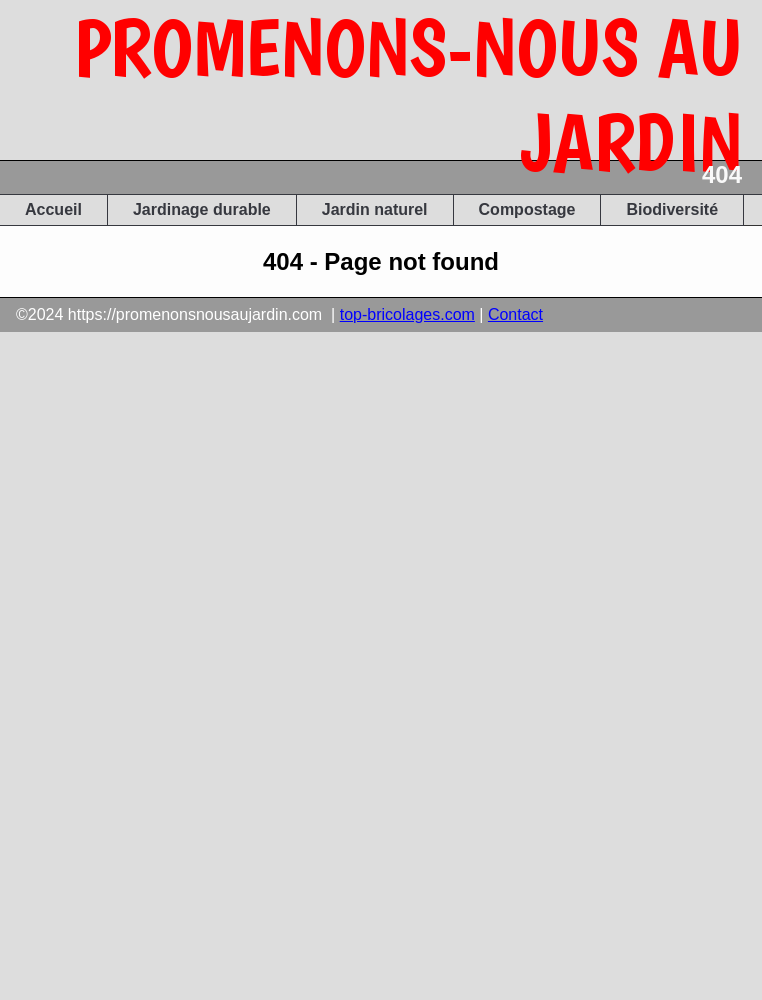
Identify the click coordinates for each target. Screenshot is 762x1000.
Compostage (527, 209)
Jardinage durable (202, 209)
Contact (515, 314)
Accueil (53, 209)
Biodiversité (672, 209)
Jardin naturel (375, 209)
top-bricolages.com (407, 314)
